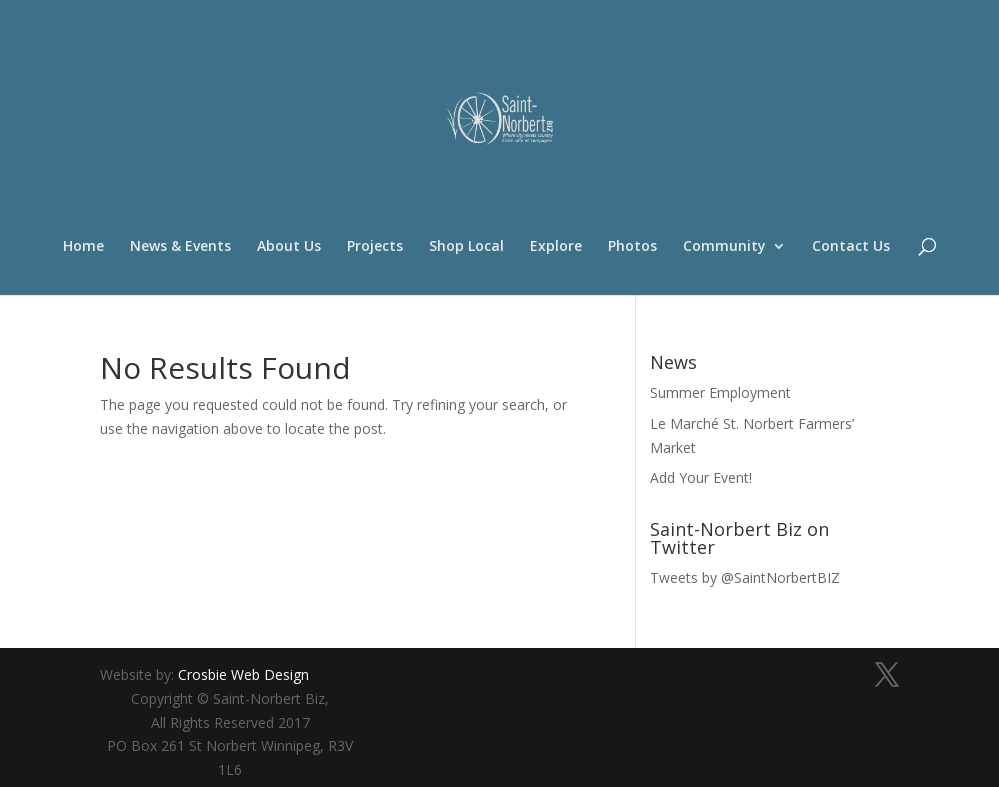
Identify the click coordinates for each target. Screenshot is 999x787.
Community (724, 247)
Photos (632, 247)
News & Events (180, 247)
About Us (289, 247)
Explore (556, 247)
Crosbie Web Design (243, 674)
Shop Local (466, 247)
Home (83, 247)
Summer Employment (720, 392)
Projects (375, 247)
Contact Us (851, 247)
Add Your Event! (701, 477)
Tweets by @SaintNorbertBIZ (745, 577)
